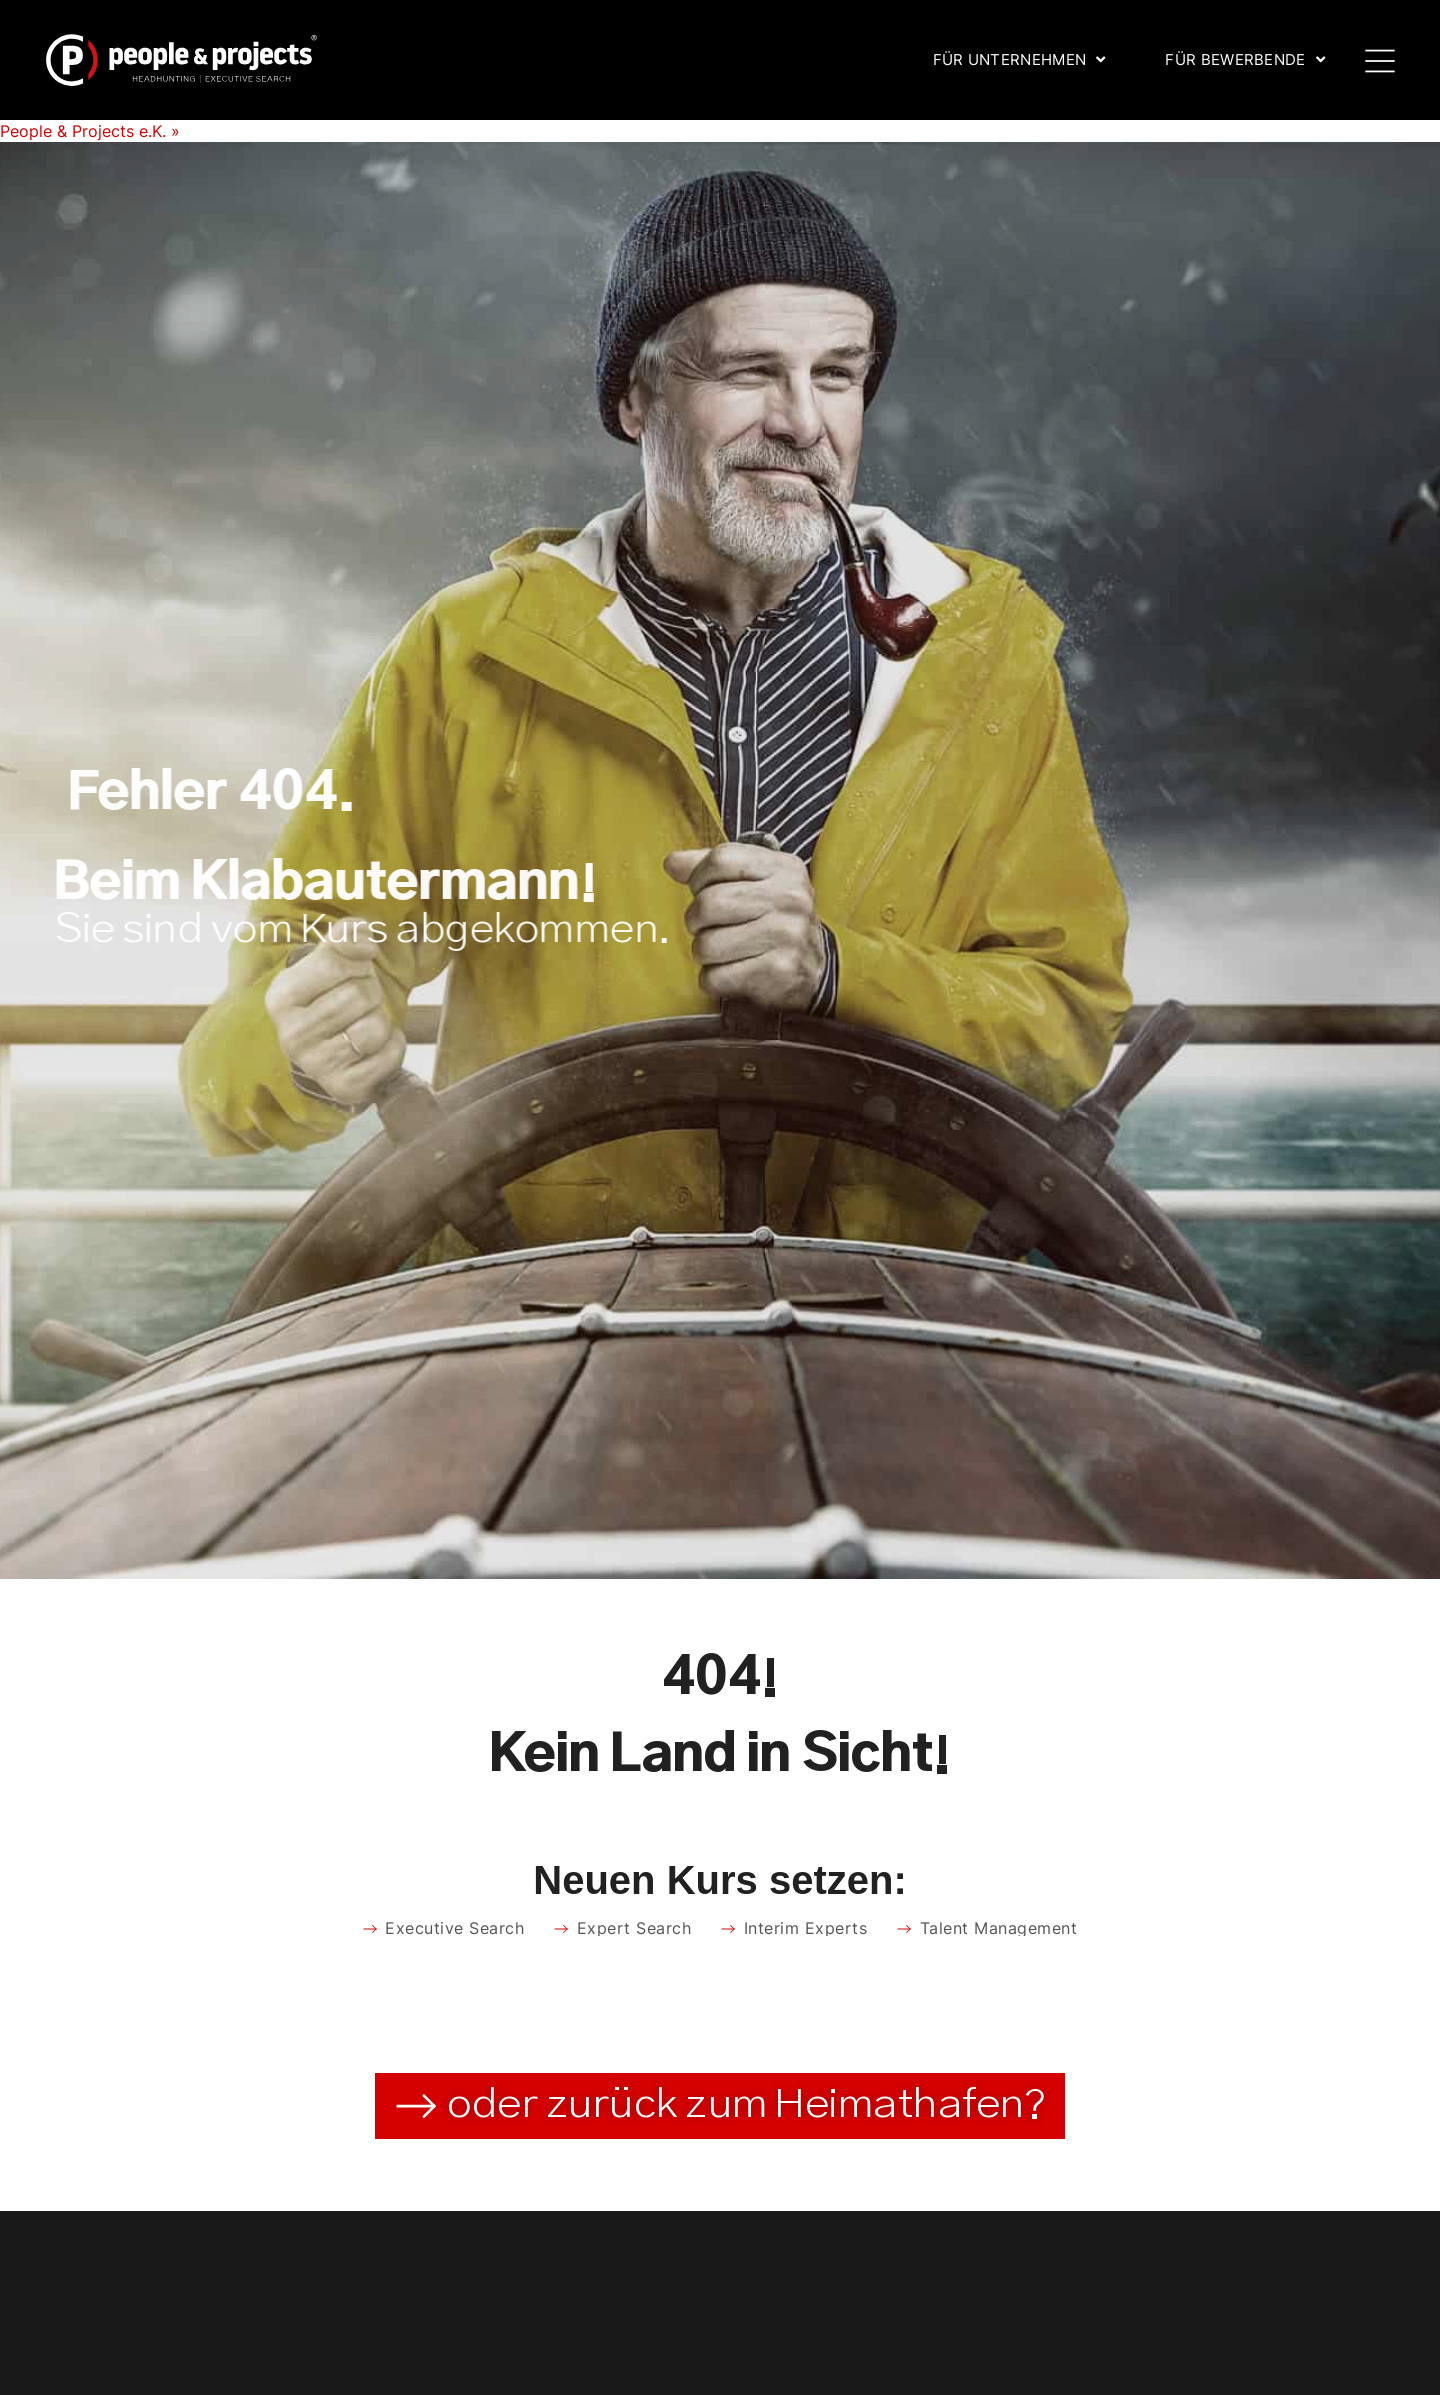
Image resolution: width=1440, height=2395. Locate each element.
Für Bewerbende (1245, 59)
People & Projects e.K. (83, 131)
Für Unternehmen (1019, 59)
